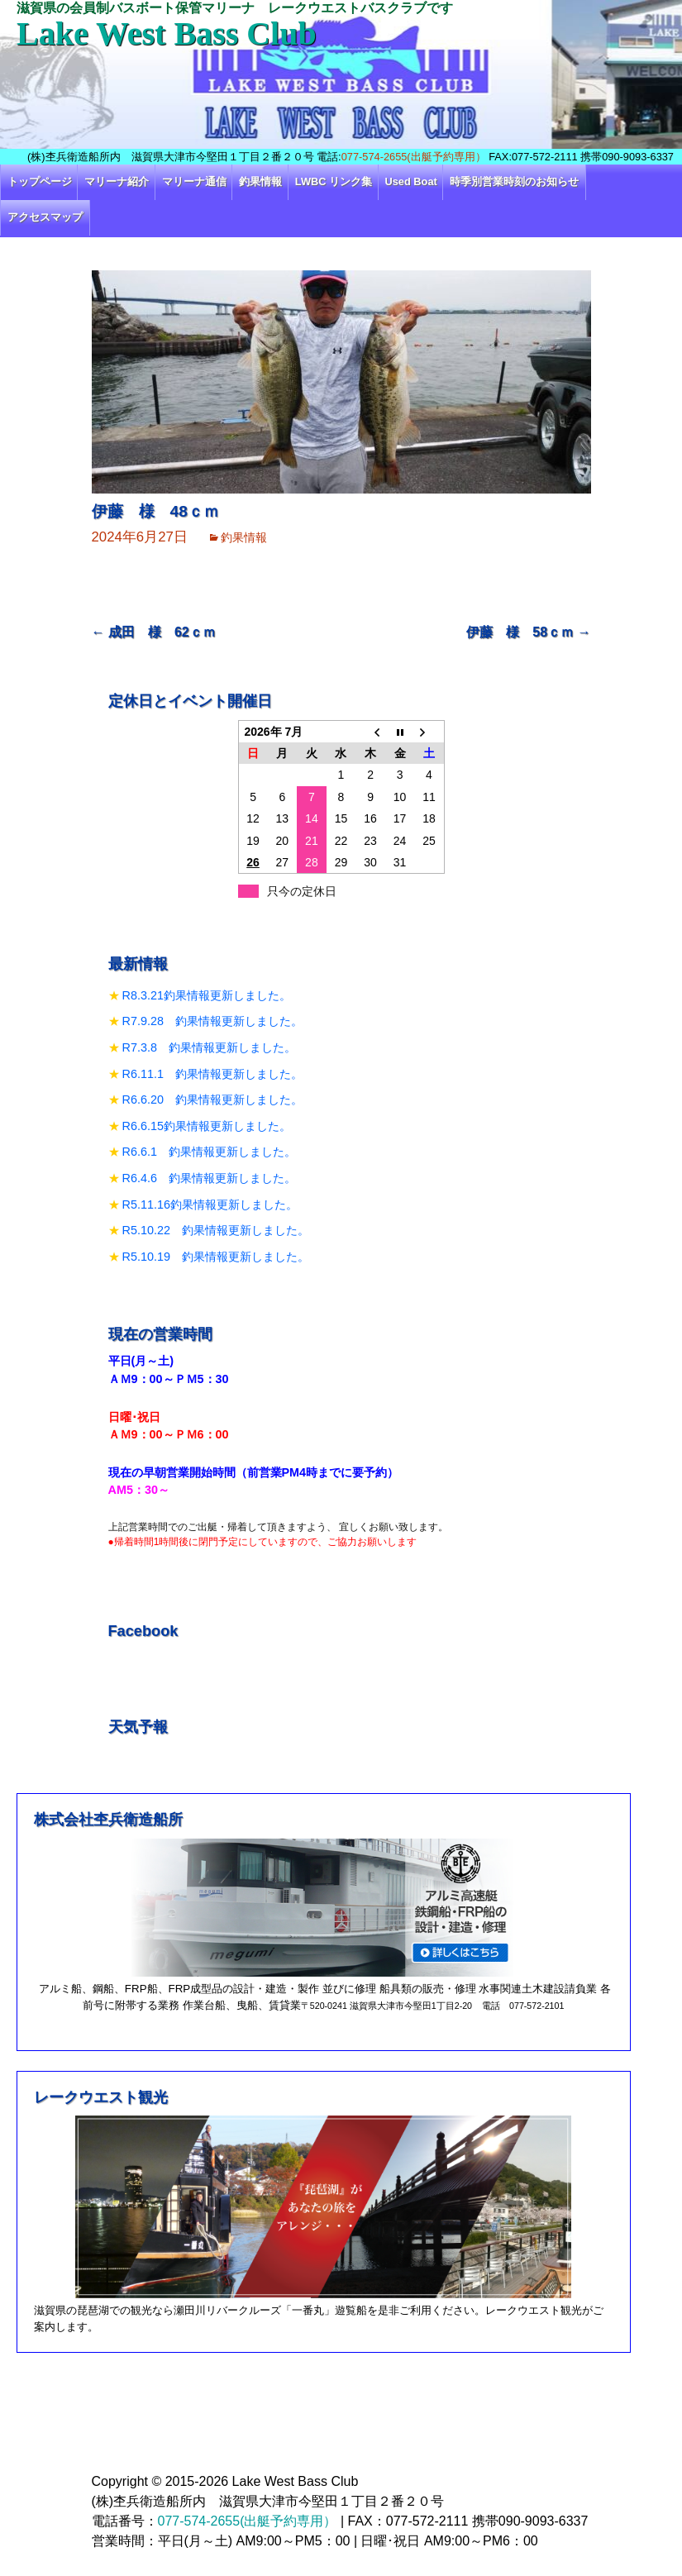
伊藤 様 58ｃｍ (528, 632)
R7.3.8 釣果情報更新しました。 (209, 1047)
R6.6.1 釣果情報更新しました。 (209, 1151)
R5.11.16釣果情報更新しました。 (210, 1204)
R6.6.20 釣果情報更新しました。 (212, 1099)
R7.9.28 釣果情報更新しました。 (212, 1021)
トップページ (39, 181)
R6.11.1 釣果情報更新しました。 (212, 1073)
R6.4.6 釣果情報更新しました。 (209, 1178)
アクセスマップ (45, 217)
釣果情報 (260, 181)
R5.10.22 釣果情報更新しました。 (215, 1230)
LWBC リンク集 (333, 181)
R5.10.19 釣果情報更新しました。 (215, 1256)
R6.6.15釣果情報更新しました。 (206, 1126)
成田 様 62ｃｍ (154, 632)
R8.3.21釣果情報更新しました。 (206, 995)
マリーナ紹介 (116, 181)
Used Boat (411, 181)
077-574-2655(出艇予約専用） (413, 156)
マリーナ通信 (194, 181)
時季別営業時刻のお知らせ (514, 181)
